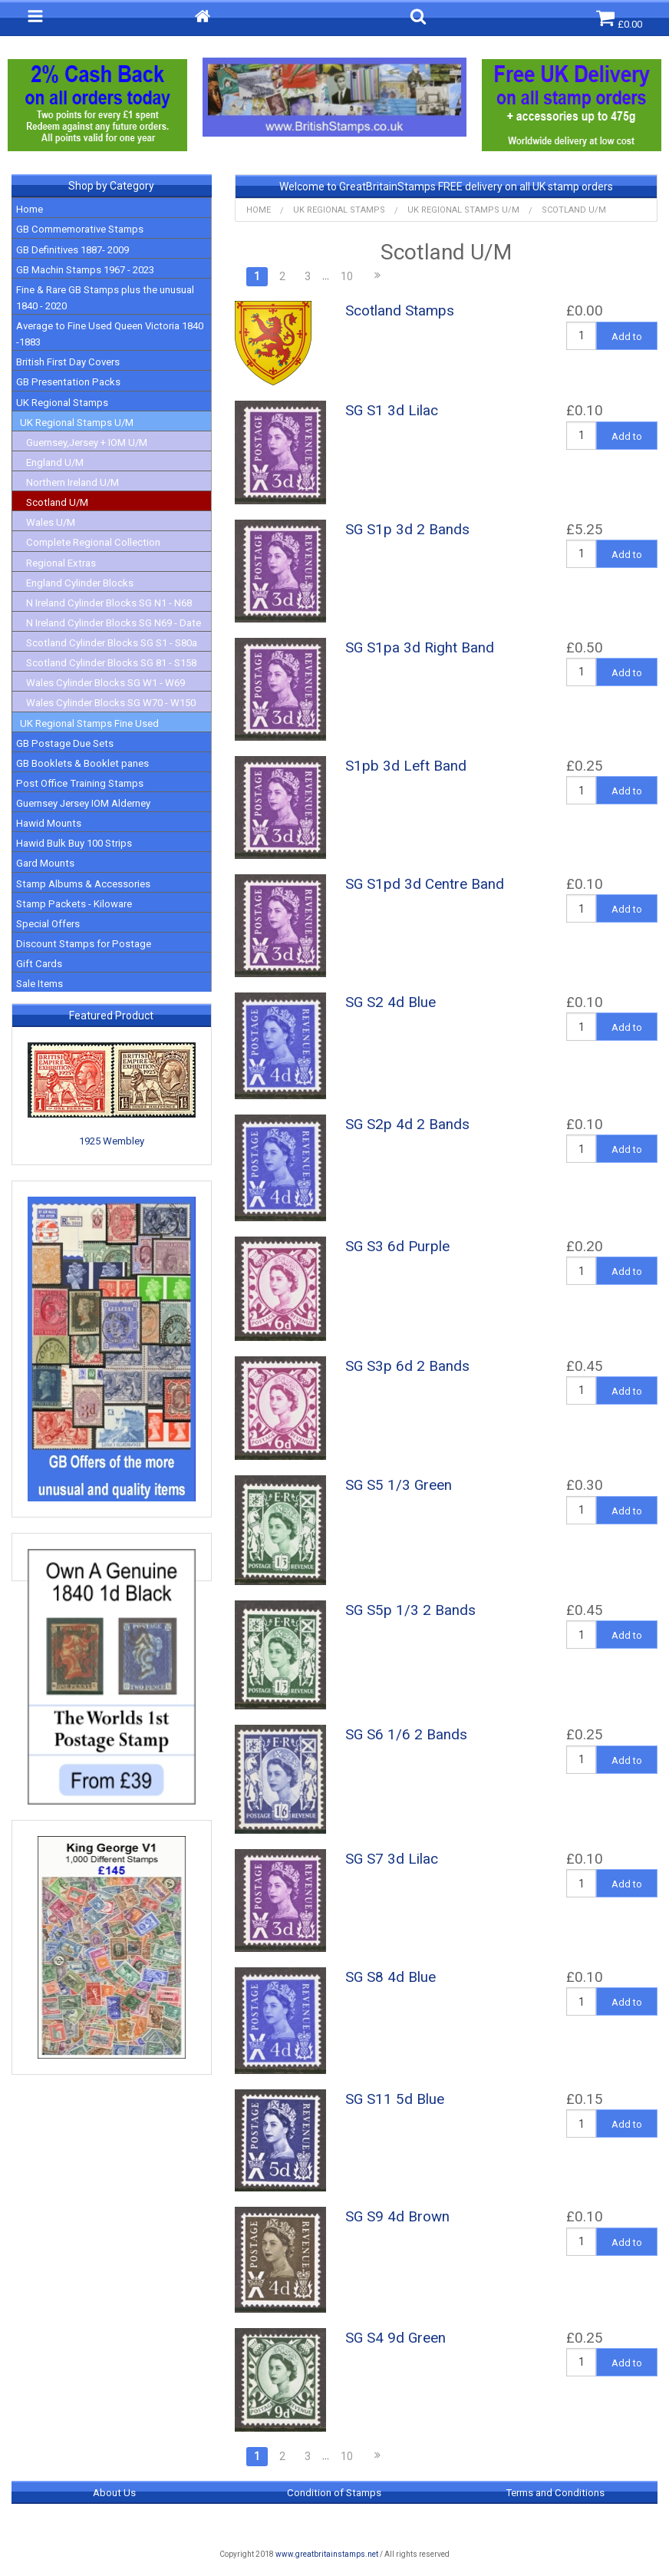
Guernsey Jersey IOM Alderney (83, 803)
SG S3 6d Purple (397, 1246)
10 (347, 276)
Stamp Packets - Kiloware (74, 904)
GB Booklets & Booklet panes (82, 763)
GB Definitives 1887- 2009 (72, 250)
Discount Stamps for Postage (83, 943)
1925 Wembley (111, 1141)
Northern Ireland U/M (72, 482)
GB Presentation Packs (68, 382)
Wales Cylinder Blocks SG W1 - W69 (105, 683)
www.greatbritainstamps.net (326, 2554)
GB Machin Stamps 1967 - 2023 (85, 270)
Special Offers (48, 924)
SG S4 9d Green (395, 2338)
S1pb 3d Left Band (405, 766)
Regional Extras (61, 563)
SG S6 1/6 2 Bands (406, 1734)
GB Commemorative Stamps (79, 229)
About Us (114, 2492)
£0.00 (618, 19)
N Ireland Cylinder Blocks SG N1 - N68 (109, 603)
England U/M (55, 462)
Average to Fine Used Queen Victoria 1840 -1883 (109, 334)
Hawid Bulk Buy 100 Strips (74, 843)
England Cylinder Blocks (79, 583)
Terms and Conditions (555, 2492)
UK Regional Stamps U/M (76, 422)
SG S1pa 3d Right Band (419, 647)
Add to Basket (626, 340)
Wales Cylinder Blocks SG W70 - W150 (111, 702)
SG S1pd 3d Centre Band (424, 884)
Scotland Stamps (399, 310)
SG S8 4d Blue (390, 1977)
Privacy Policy (114, 2524)
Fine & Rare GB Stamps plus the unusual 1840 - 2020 (105, 298)
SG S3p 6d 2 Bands (407, 1366)
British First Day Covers (68, 362)
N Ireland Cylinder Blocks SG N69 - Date (113, 623)
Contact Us (555, 2524)
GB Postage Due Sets (65, 743)
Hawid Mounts (48, 823)
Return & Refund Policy (334, 2524)
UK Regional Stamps (62, 402)
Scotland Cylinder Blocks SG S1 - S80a (111, 643)
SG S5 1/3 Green (398, 1485)
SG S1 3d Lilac (391, 410)
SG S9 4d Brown (397, 2216)
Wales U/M (50, 522)
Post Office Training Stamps (79, 783)
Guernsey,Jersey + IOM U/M (86, 442)
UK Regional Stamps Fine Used (89, 723)
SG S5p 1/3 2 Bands (410, 1610)
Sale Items (39, 983)
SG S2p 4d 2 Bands (407, 1124)
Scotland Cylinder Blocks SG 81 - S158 (111, 663)
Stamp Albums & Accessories (83, 884)
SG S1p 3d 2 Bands (407, 529)
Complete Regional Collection (93, 542)
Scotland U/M (57, 502)
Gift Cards (39, 963)
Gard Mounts (45, 863)
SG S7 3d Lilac (391, 1859)
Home (29, 209)
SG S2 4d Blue (390, 1002)
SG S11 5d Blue (394, 2099)
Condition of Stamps (334, 2492)
